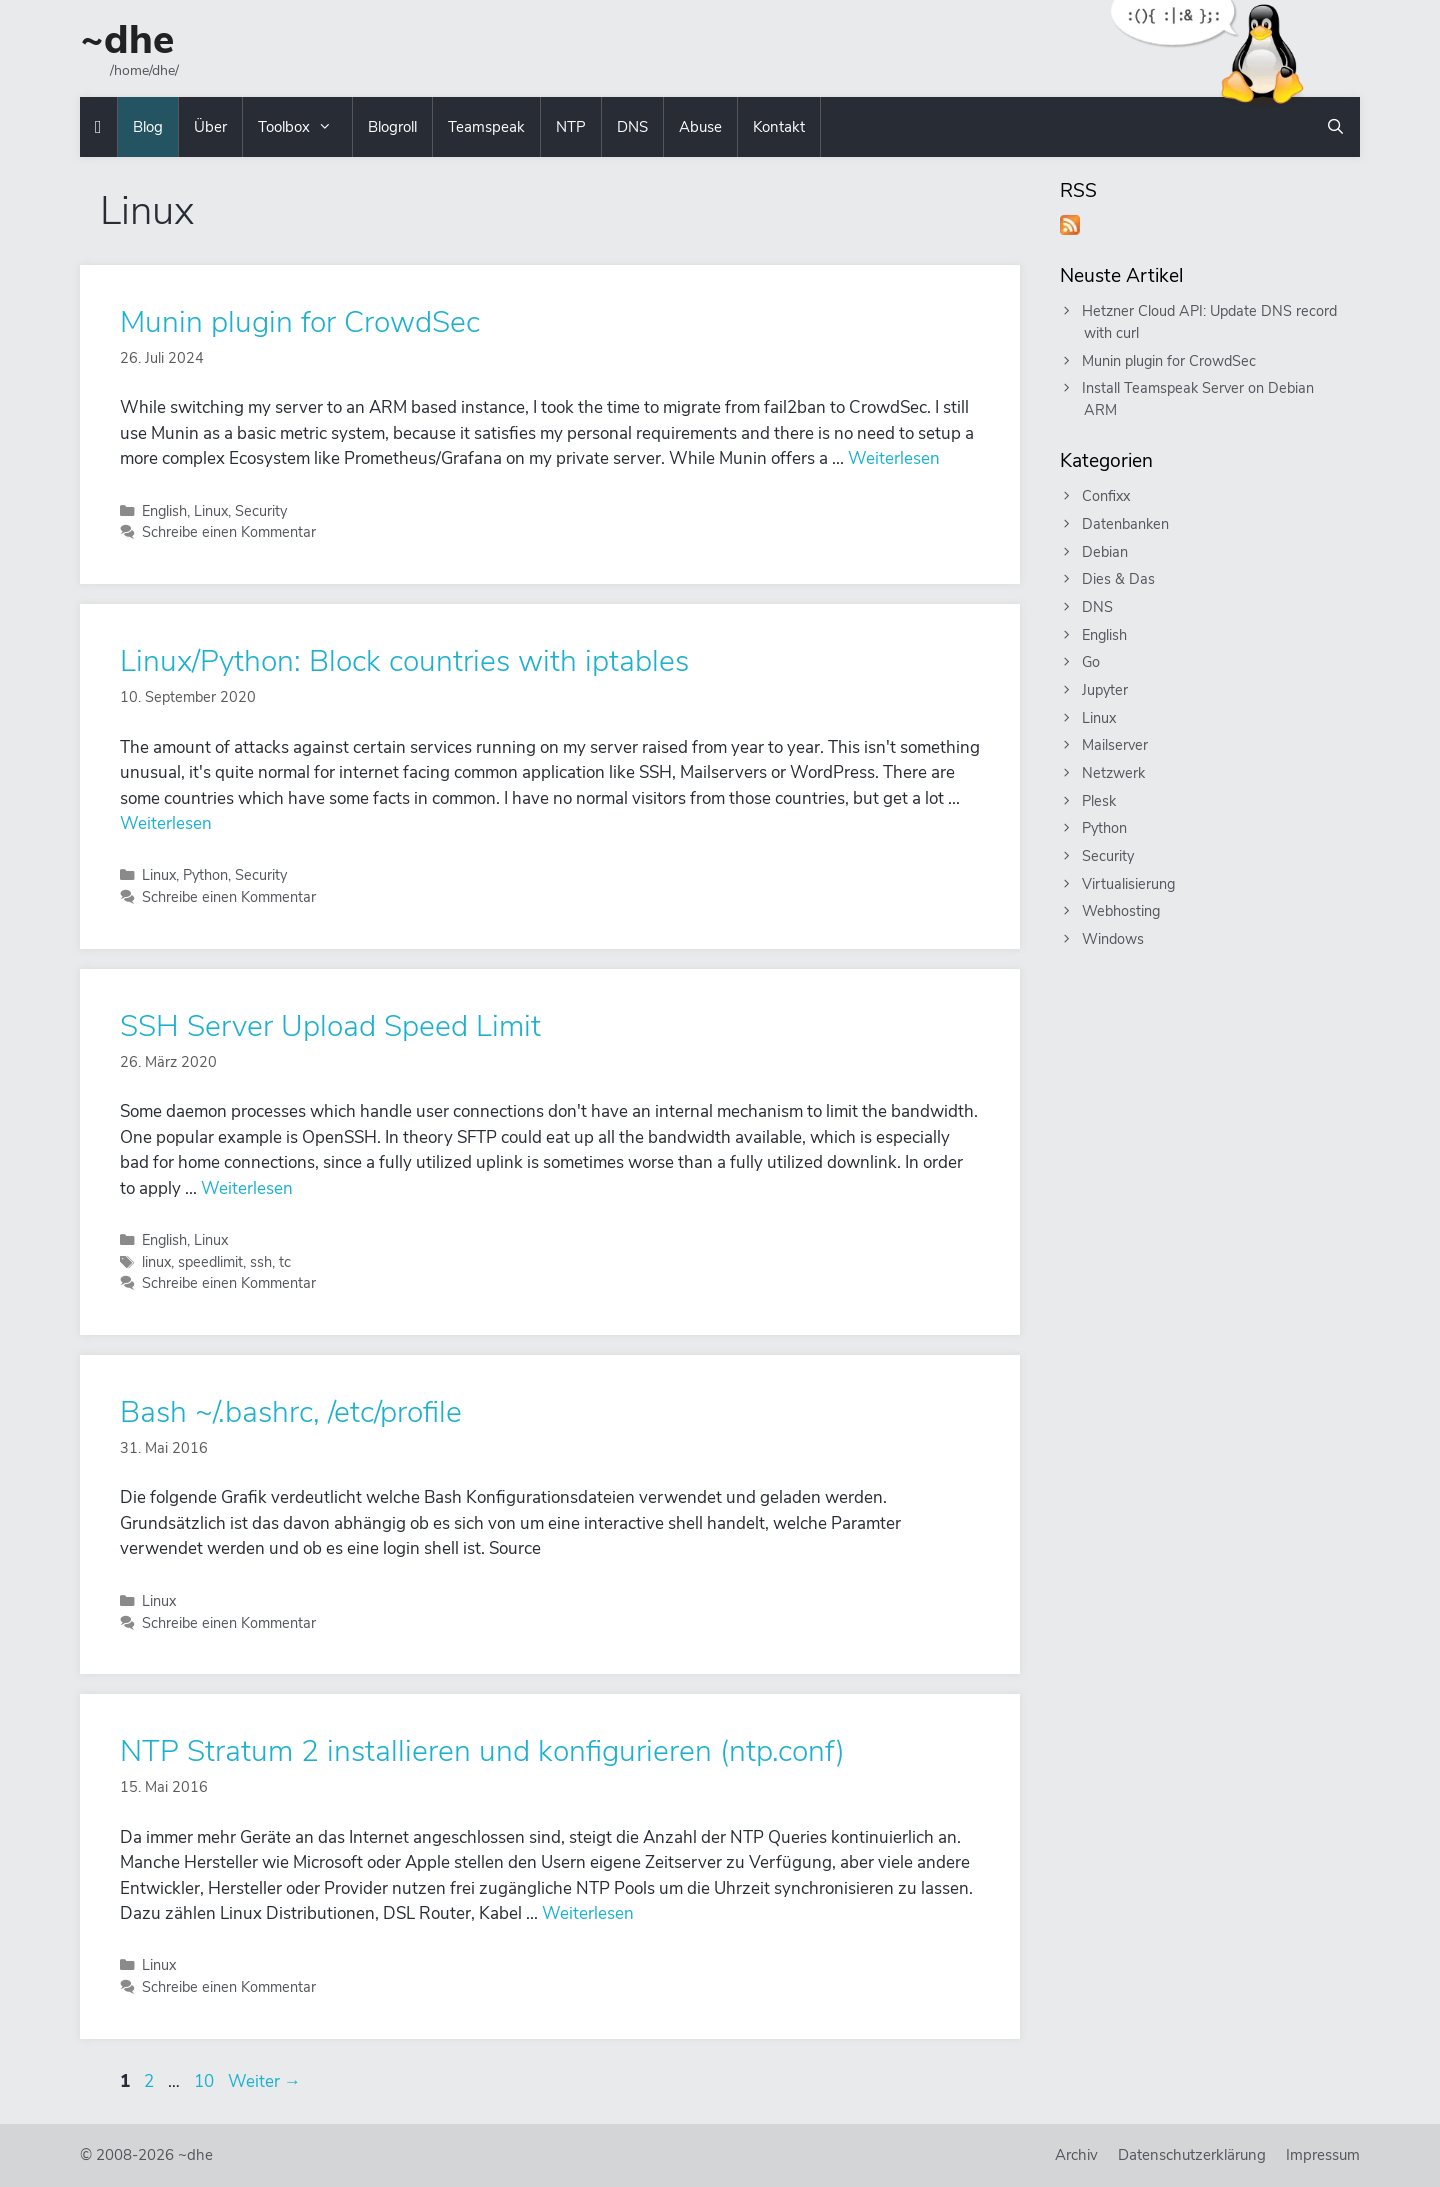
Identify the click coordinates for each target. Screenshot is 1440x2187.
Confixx (1107, 496)
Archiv (1076, 2155)
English (164, 511)
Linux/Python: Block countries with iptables (404, 661)
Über (210, 127)
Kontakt (779, 127)
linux (156, 1262)
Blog (148, 127)
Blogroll (392, 127)
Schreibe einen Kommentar (229, 532)
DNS (632, 127)
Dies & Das (1119, 579)
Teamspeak (486, 127)
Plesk (1100, 801)
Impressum (1323, 2155)
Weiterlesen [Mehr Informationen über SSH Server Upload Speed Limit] (247, 1188)
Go (1092, 662)
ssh (261, 1262)
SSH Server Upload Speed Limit (330, 1026)
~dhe (127, 40)
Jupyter (1106, 690)
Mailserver (1116, 745)
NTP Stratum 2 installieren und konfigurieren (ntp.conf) (482, 1751)
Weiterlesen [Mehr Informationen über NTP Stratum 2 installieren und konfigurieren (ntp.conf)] (588, 1913)
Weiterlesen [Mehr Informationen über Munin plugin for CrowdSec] (894, 458)
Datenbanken (1126, 524)
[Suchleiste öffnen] (1335, 127)
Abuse (700, 127)
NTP (571, 127)
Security (261, 511)
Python (205, 875)
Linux (211, 511)
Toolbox (305, 127)
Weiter (264, 2081)
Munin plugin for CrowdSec (300, 322)
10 (206, 2081)
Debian (1106, 552)
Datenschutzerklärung (1192, 2155)
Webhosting (1122, 911)
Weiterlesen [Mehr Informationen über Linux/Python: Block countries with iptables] (166, 823)
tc (285, 1262)
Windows (1114, 939)
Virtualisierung (1129, 884)
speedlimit (210, 1262)
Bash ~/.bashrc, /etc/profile (291, 1412)
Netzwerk (1114, 773)
